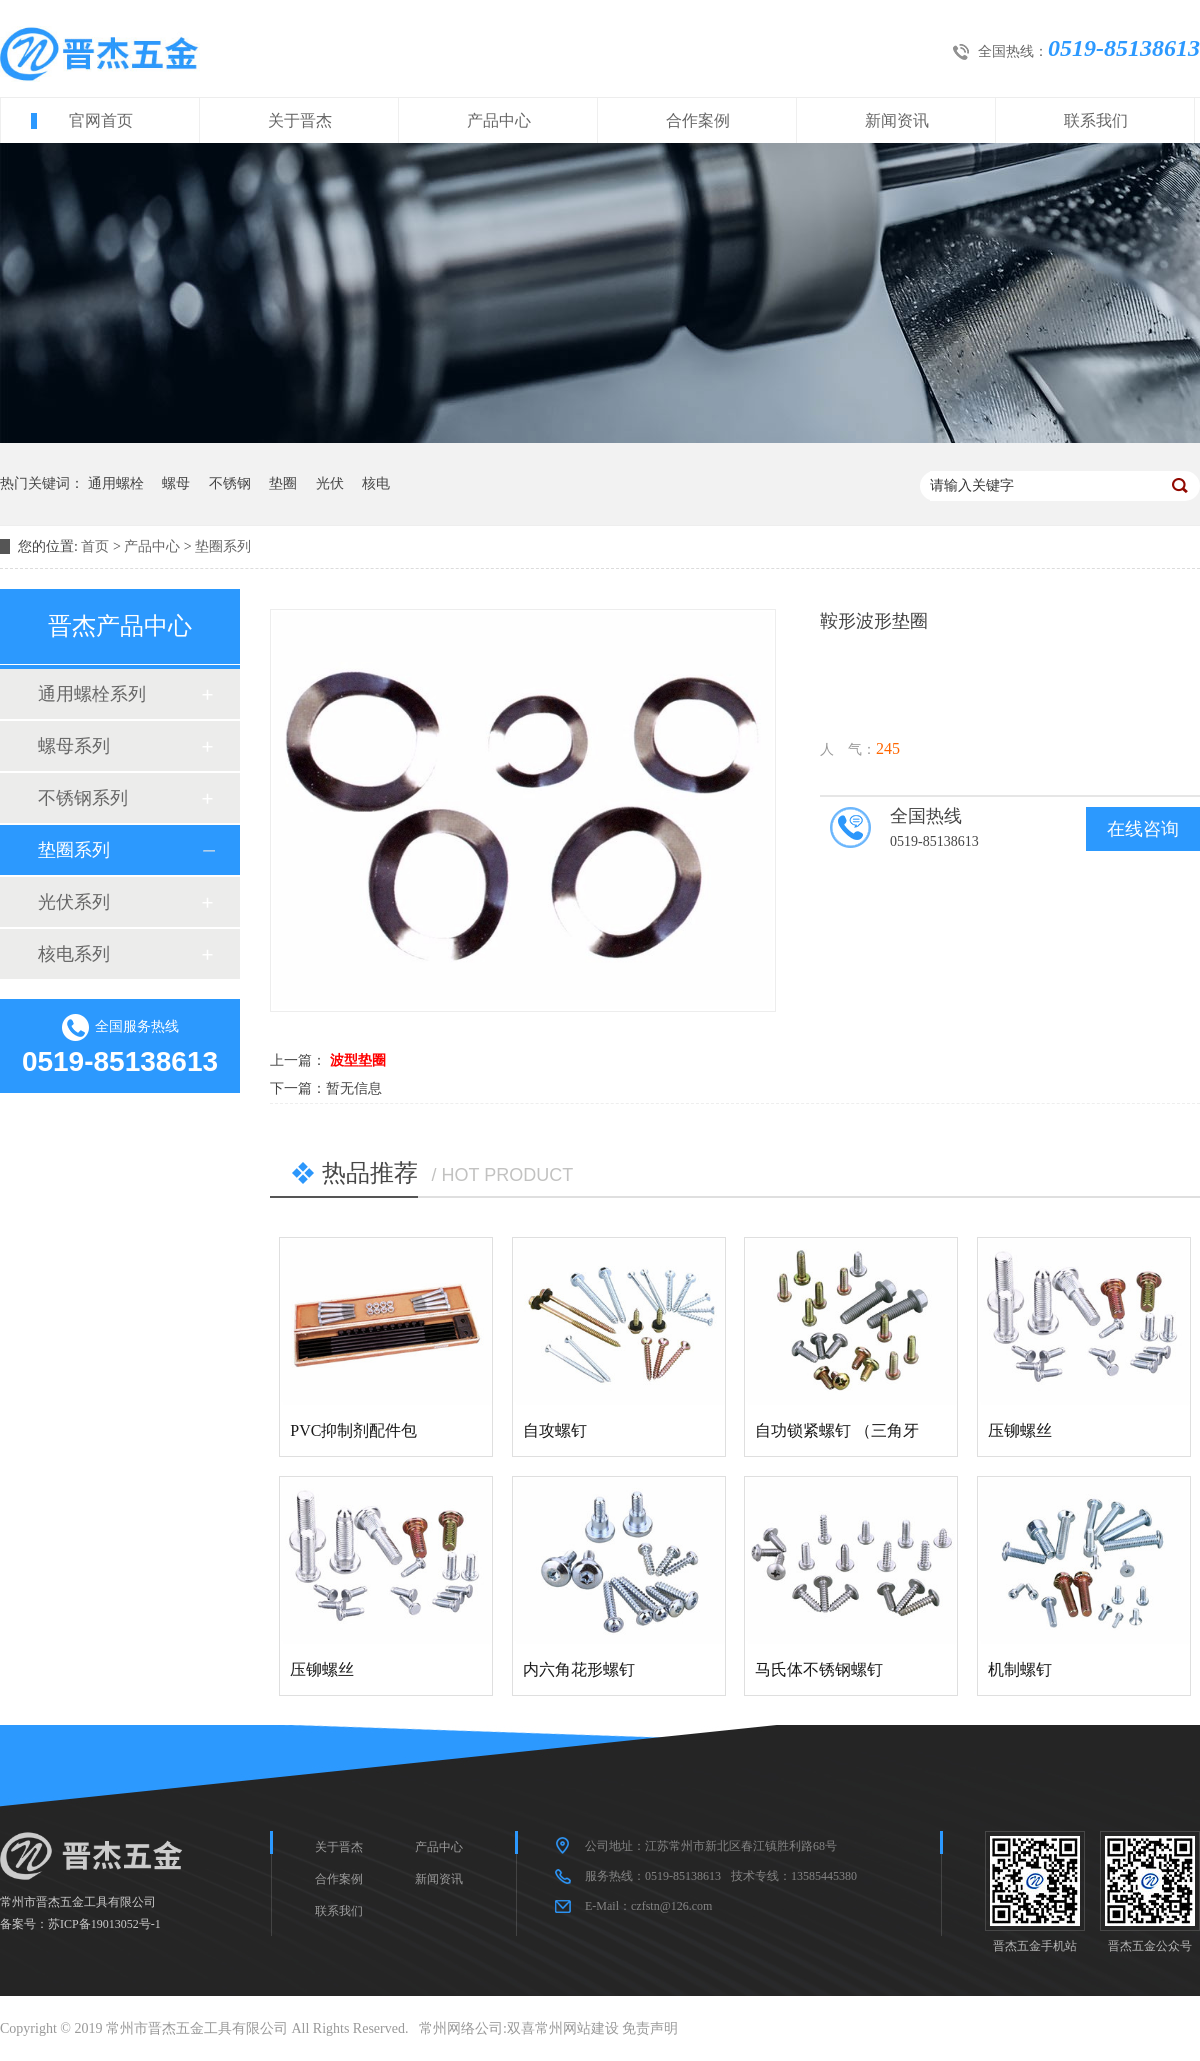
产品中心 (499, 120)
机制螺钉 (1020, 1669)
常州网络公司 (461, 2028)
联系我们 (1096, 120)
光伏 (330, 483)
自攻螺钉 (555, 1430)
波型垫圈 (358, 1060)
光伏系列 (74, 902)
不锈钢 (230, 483)
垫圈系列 (223, 546)
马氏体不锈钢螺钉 (819, 1669)
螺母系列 (74, 746)
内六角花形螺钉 (579, 1669)
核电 (376, 483)
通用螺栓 (116, 483)
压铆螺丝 (1020, 1430)
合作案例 (698, 120)
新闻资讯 (897, 120)
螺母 (176, 483)
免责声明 (650, 2028)
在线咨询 (1143, 829)
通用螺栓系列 (92, 694)
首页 (95, 546)
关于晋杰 (300, 120)
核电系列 (74, 954)
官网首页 (101, 120)
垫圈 (283, 483)
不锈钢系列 (83, 798)
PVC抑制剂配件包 (353, 1430)
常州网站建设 (577, 2028)
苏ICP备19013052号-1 (104, 1924)
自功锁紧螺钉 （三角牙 (837, 1430)
